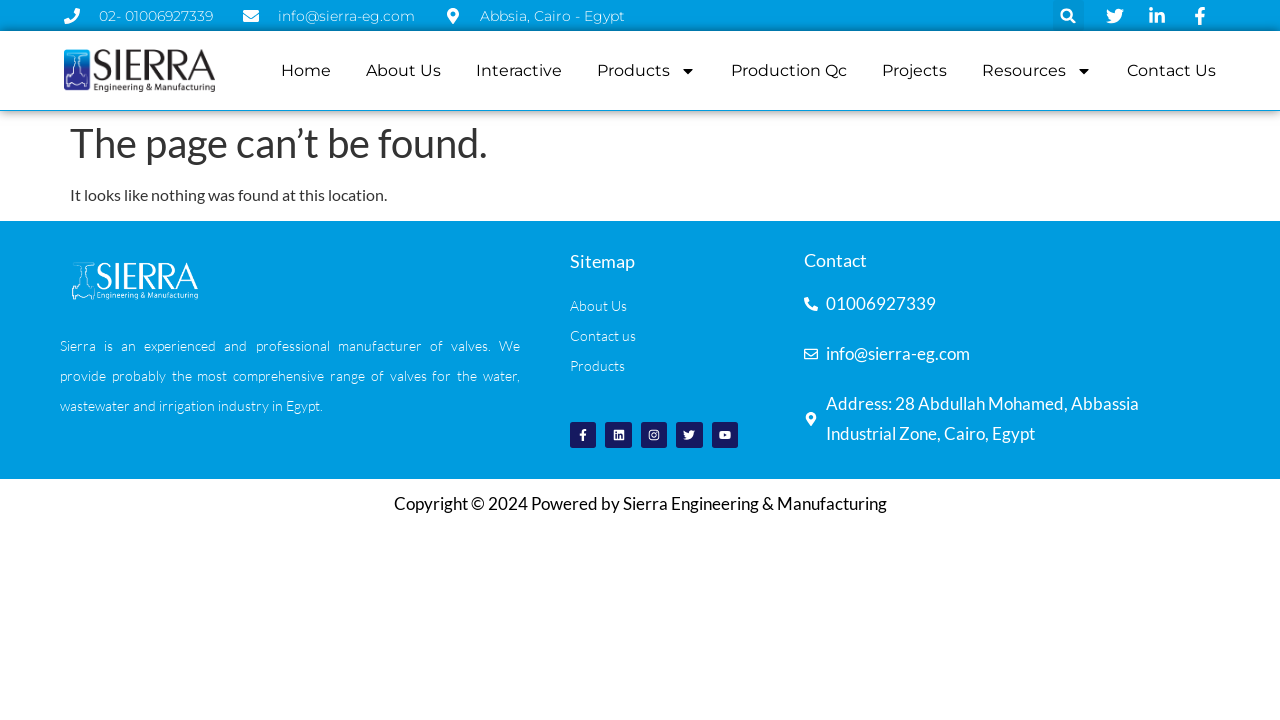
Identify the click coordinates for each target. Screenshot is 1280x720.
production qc (789, 70)
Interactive (519, 70)
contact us (1171, 70)
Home (306, 70)
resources (1037, 71)
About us (403, 70)
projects (914, 70)
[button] (1068, 15)
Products (646, 71)
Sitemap (602, 261)
